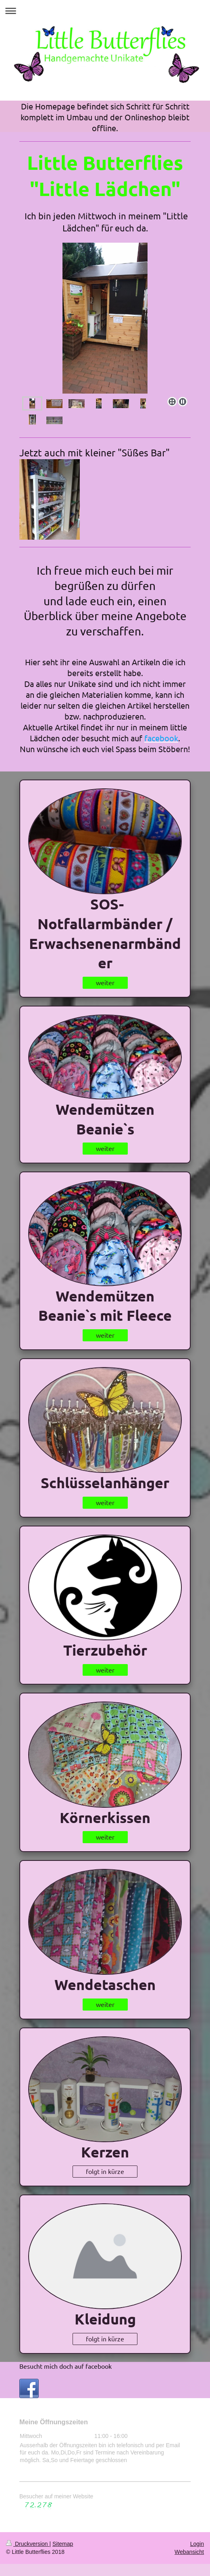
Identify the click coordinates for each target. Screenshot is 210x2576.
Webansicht (189, 2552)
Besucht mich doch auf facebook (65, 2366)
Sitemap (62, 2544)
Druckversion (27, 2544)
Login (197, 2544)
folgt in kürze (105, 2171)
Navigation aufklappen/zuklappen (105, 10)
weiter (105, 982)
